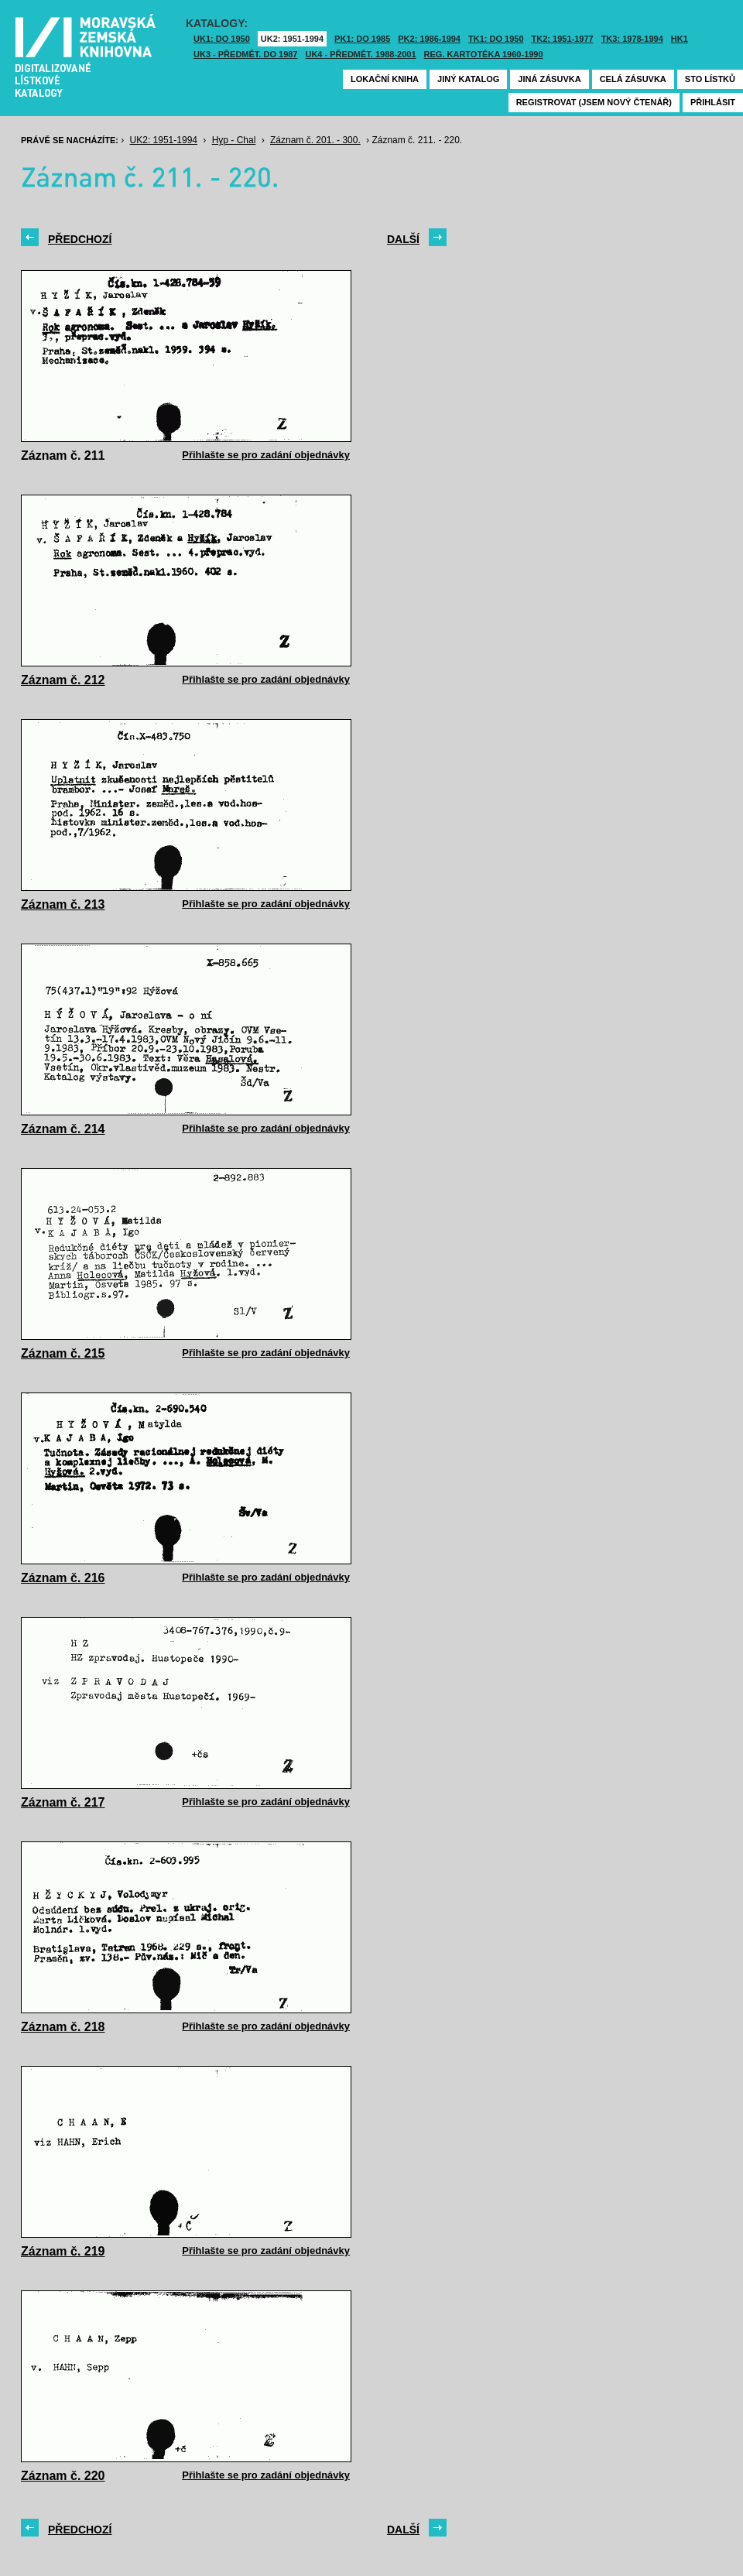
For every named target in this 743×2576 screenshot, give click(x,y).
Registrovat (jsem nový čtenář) (594, 102)
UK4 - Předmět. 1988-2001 (360, 54)
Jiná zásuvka (549, 79)
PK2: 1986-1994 (429, 38)
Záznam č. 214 (63, 1129)
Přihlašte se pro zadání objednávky (266, 455)
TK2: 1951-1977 (563, 38)
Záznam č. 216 (63, 1577)
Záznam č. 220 (63, 2475)
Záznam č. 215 (63, 1353)
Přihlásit (712, 102)
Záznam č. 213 (63, 904)
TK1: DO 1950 (496, 38)
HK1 (679, 38)
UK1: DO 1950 (221, 38)
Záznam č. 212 (63, 680)
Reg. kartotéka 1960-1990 (483, 54)
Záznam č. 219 (63, 2251)
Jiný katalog (468, 79)
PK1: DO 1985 (362, 38)
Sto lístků (710, 79)
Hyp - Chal (234, 140)
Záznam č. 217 (63, 1802)
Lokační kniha (385, 79)
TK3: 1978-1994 (632, 38)
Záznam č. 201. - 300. (315, 140)
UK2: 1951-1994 (292, 38)
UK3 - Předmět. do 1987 (245, 54)
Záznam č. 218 (63, 2026)
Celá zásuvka (633, 79)
